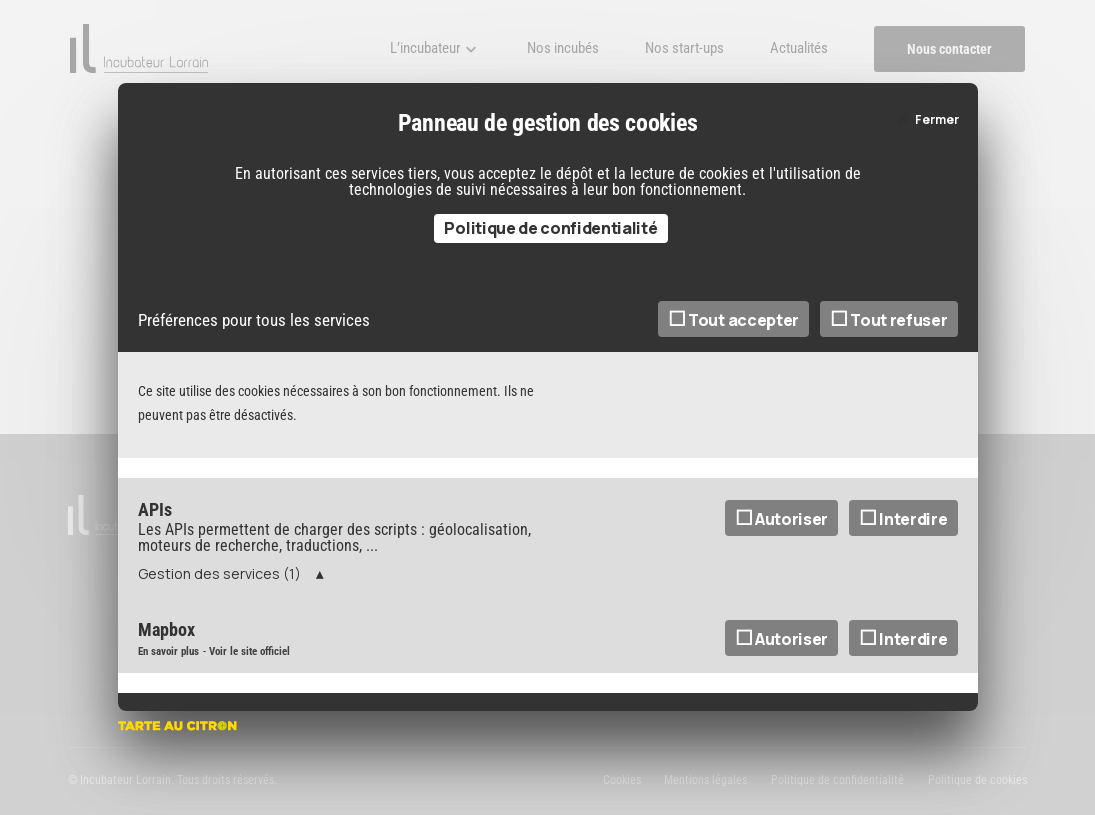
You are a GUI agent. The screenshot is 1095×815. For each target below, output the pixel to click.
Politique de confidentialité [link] (550, 238)
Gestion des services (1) (219, 583)
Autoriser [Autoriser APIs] (782, 529)
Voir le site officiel (249, 661)
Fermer (937, 129)
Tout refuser (889, 330)
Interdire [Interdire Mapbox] (903, 649)
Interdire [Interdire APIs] (903, 529)
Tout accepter (733, 330)
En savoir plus (168, 661)
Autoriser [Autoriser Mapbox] (782, 649)
